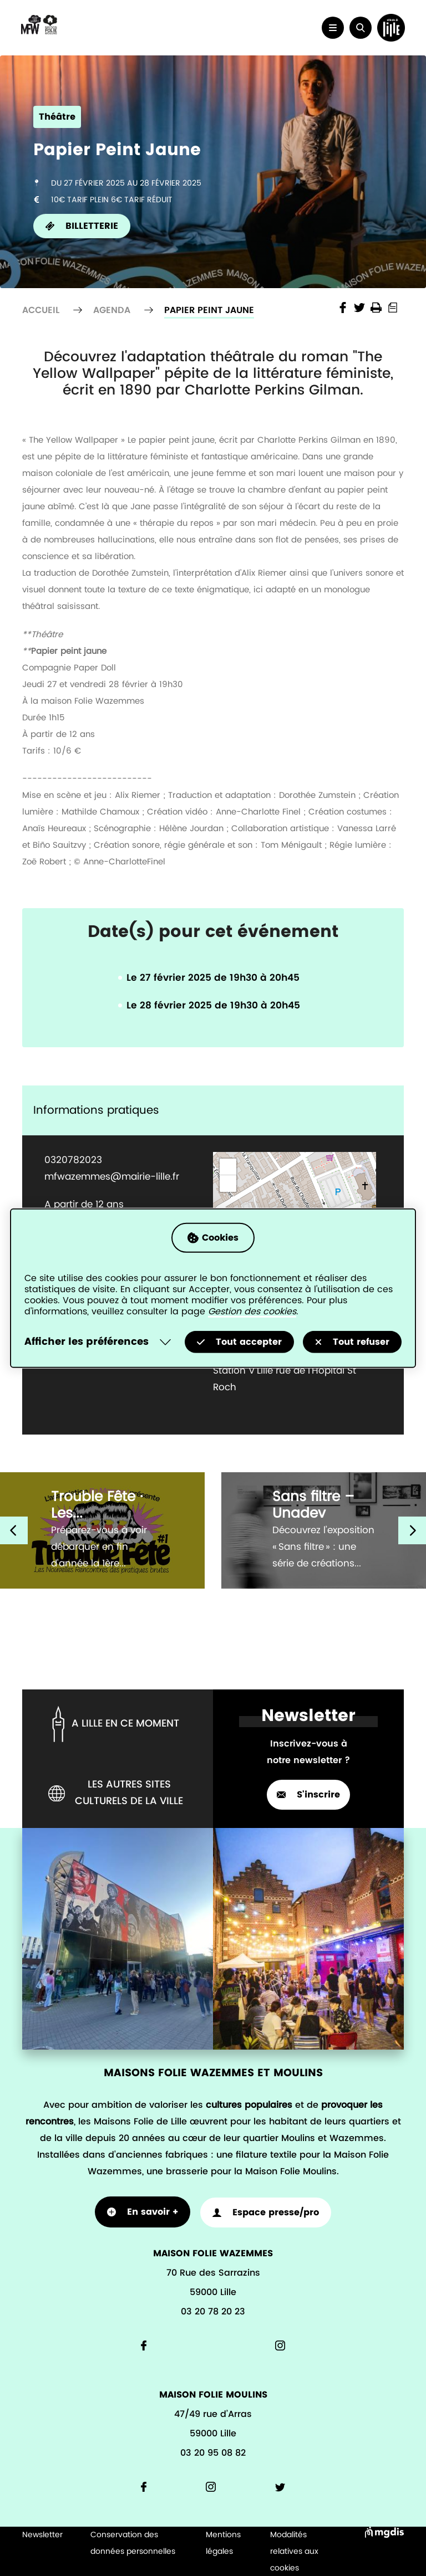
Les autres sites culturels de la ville (115, 1793)
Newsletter (42, 2534)
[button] (357, 28)
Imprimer (376, 307)
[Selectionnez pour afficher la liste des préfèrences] (99, 1342)
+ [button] (228, 1167)
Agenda (111, 310)
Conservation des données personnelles (132, 2542)
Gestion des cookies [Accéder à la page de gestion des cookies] (252, 1311)
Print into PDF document (392, 307)
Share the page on (342, 307)
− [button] (228, 1183)
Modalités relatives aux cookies (294, 2550)
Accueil (40, 310)
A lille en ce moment (113, 1724)
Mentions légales (223, 2542)
